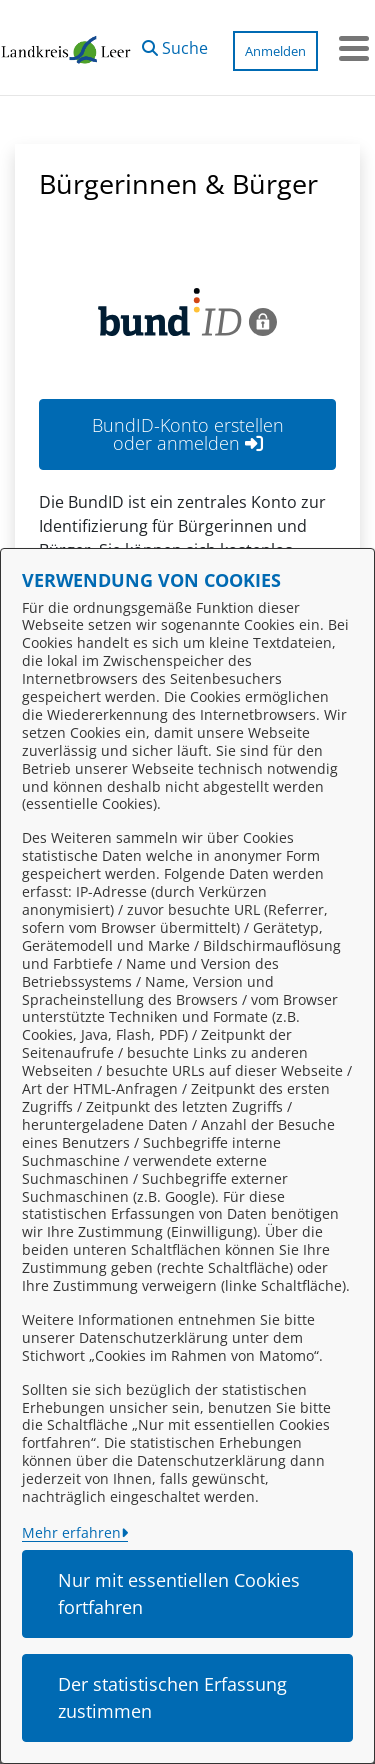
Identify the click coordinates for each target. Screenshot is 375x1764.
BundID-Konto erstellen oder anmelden (188, 434)
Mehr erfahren (71, 1532)
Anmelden (275, 51)
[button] (175, 43)
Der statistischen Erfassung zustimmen (172, 1697)
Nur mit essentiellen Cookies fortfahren (179, 1593)
